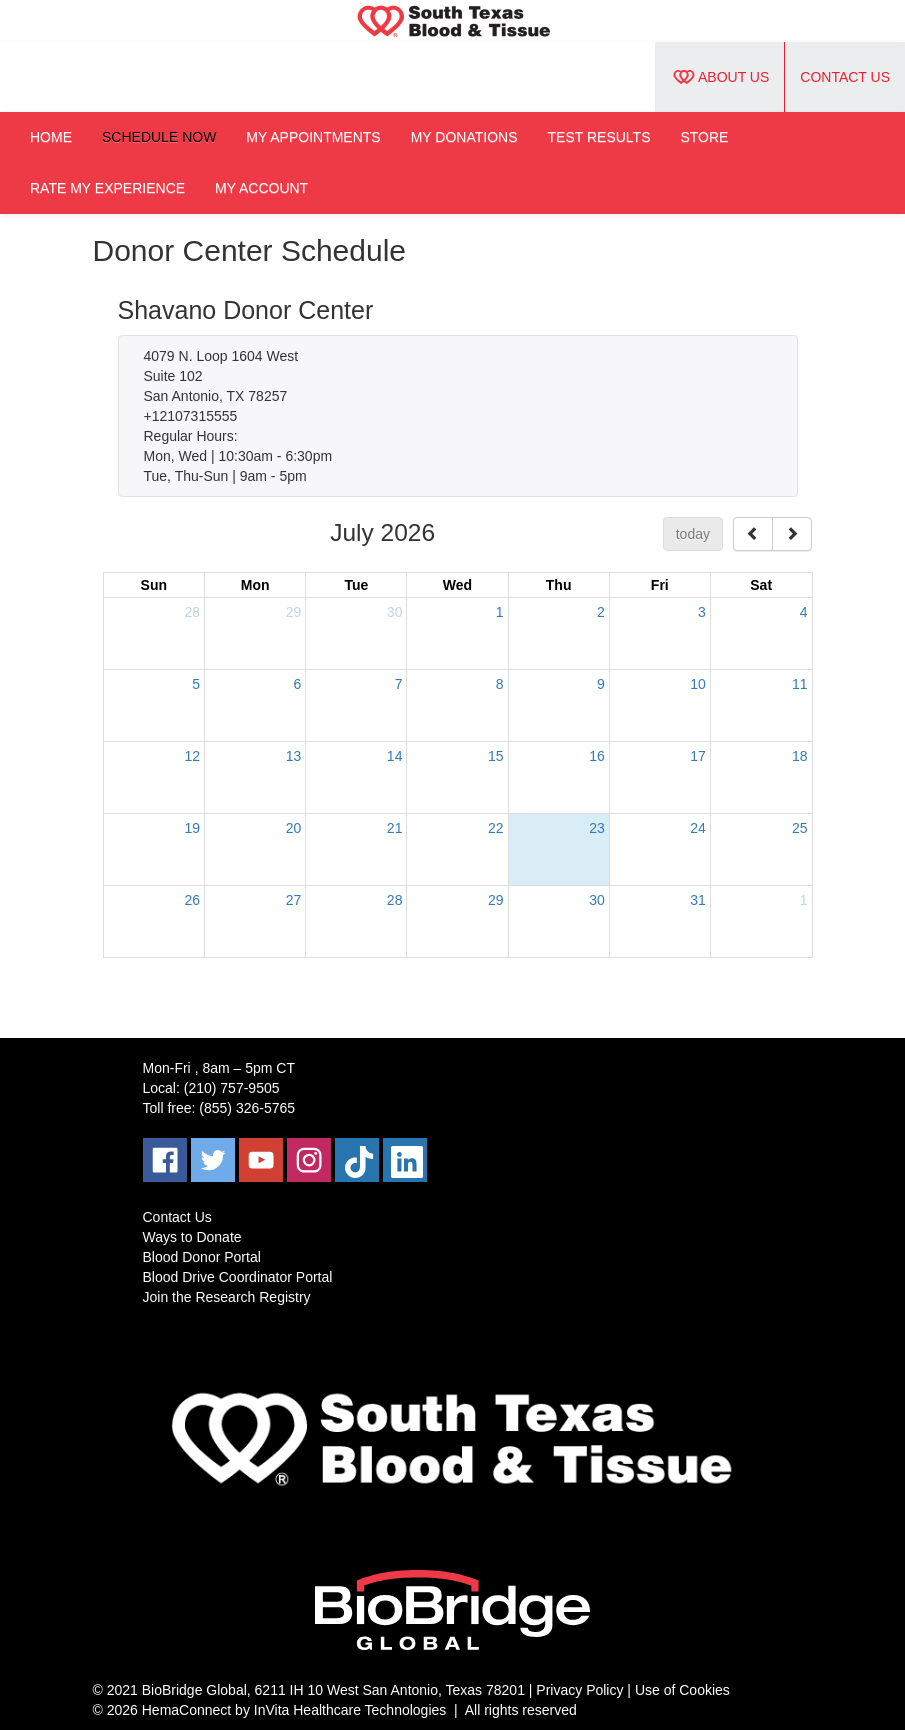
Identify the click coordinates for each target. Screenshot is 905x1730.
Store (704, 137)
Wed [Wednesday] (457, 585)
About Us (719, 77)
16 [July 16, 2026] (597, 756)
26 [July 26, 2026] (193, 900)
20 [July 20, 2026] (294, 828)
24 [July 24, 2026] (698, 828)
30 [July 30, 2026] (597, 900)
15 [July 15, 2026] (496, 756)
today (693, 534)
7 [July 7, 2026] (399, 684)
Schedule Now (159, 137)
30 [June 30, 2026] (395, 612)
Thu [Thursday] (559, 585)
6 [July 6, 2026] (297, 684)
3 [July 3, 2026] (702, 612)
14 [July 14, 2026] (395, 756)
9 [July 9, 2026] (601, 684)
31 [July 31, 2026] (698, 900)
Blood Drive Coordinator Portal (238, 1277)
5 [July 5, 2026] (196, 684)
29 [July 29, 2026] (496, 900)
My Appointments (313, 137)
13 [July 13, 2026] (294, 756)
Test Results (599, 137)
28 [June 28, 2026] (193, 612)
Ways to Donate (192, 1237)
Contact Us (845, 77)
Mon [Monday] (255, 585)
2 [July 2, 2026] (601, 612)
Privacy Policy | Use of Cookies (632, 1690)
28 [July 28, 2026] (395, 900)
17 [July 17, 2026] (698, 756)
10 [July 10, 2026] (698, 684)
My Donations (464, 137)
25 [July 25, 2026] (800, 828)
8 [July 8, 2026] (500, 684)
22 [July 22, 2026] (496, 828)
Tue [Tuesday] (356, 585)
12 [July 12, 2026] (193, 756)
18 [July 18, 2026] (800, 756)
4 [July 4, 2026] (804, 612)
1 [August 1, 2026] (804, 900)
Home (51, 137)
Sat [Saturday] (761, 585)
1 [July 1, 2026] (500, 612)
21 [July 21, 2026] (395, 828)
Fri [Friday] (660, 585)
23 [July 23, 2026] (597, 828)
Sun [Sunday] (154, 585)
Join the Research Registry (227, 1297)
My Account (261, 188)
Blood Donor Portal (202, 1257)
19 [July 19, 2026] (193, 828)
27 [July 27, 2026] (294, 900)
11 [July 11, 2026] (800, 684)
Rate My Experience (107, 188)
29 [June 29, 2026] (294, 612)
